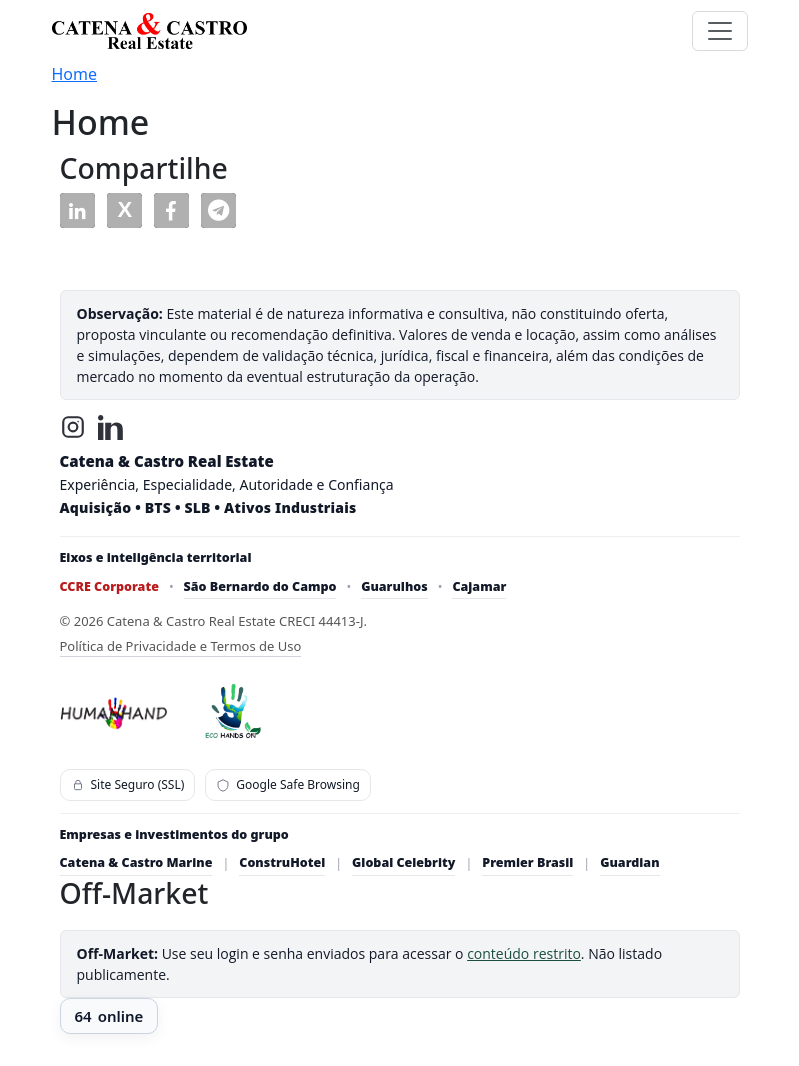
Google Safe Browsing (288, 784)
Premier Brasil (527, 862)
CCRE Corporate (109, 586)
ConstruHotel (282, 862)
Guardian (629, 862)
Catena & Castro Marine (136, 862)
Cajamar (479, 586)
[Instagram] (73, 427)
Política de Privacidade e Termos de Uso (181, 646)
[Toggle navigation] (720, 31)
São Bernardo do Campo (260, 586)
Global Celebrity (403, 862)
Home (75, 74)
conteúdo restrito (524, 953)
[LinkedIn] (111, 427)
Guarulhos (394, 586)
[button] (77, 210)
